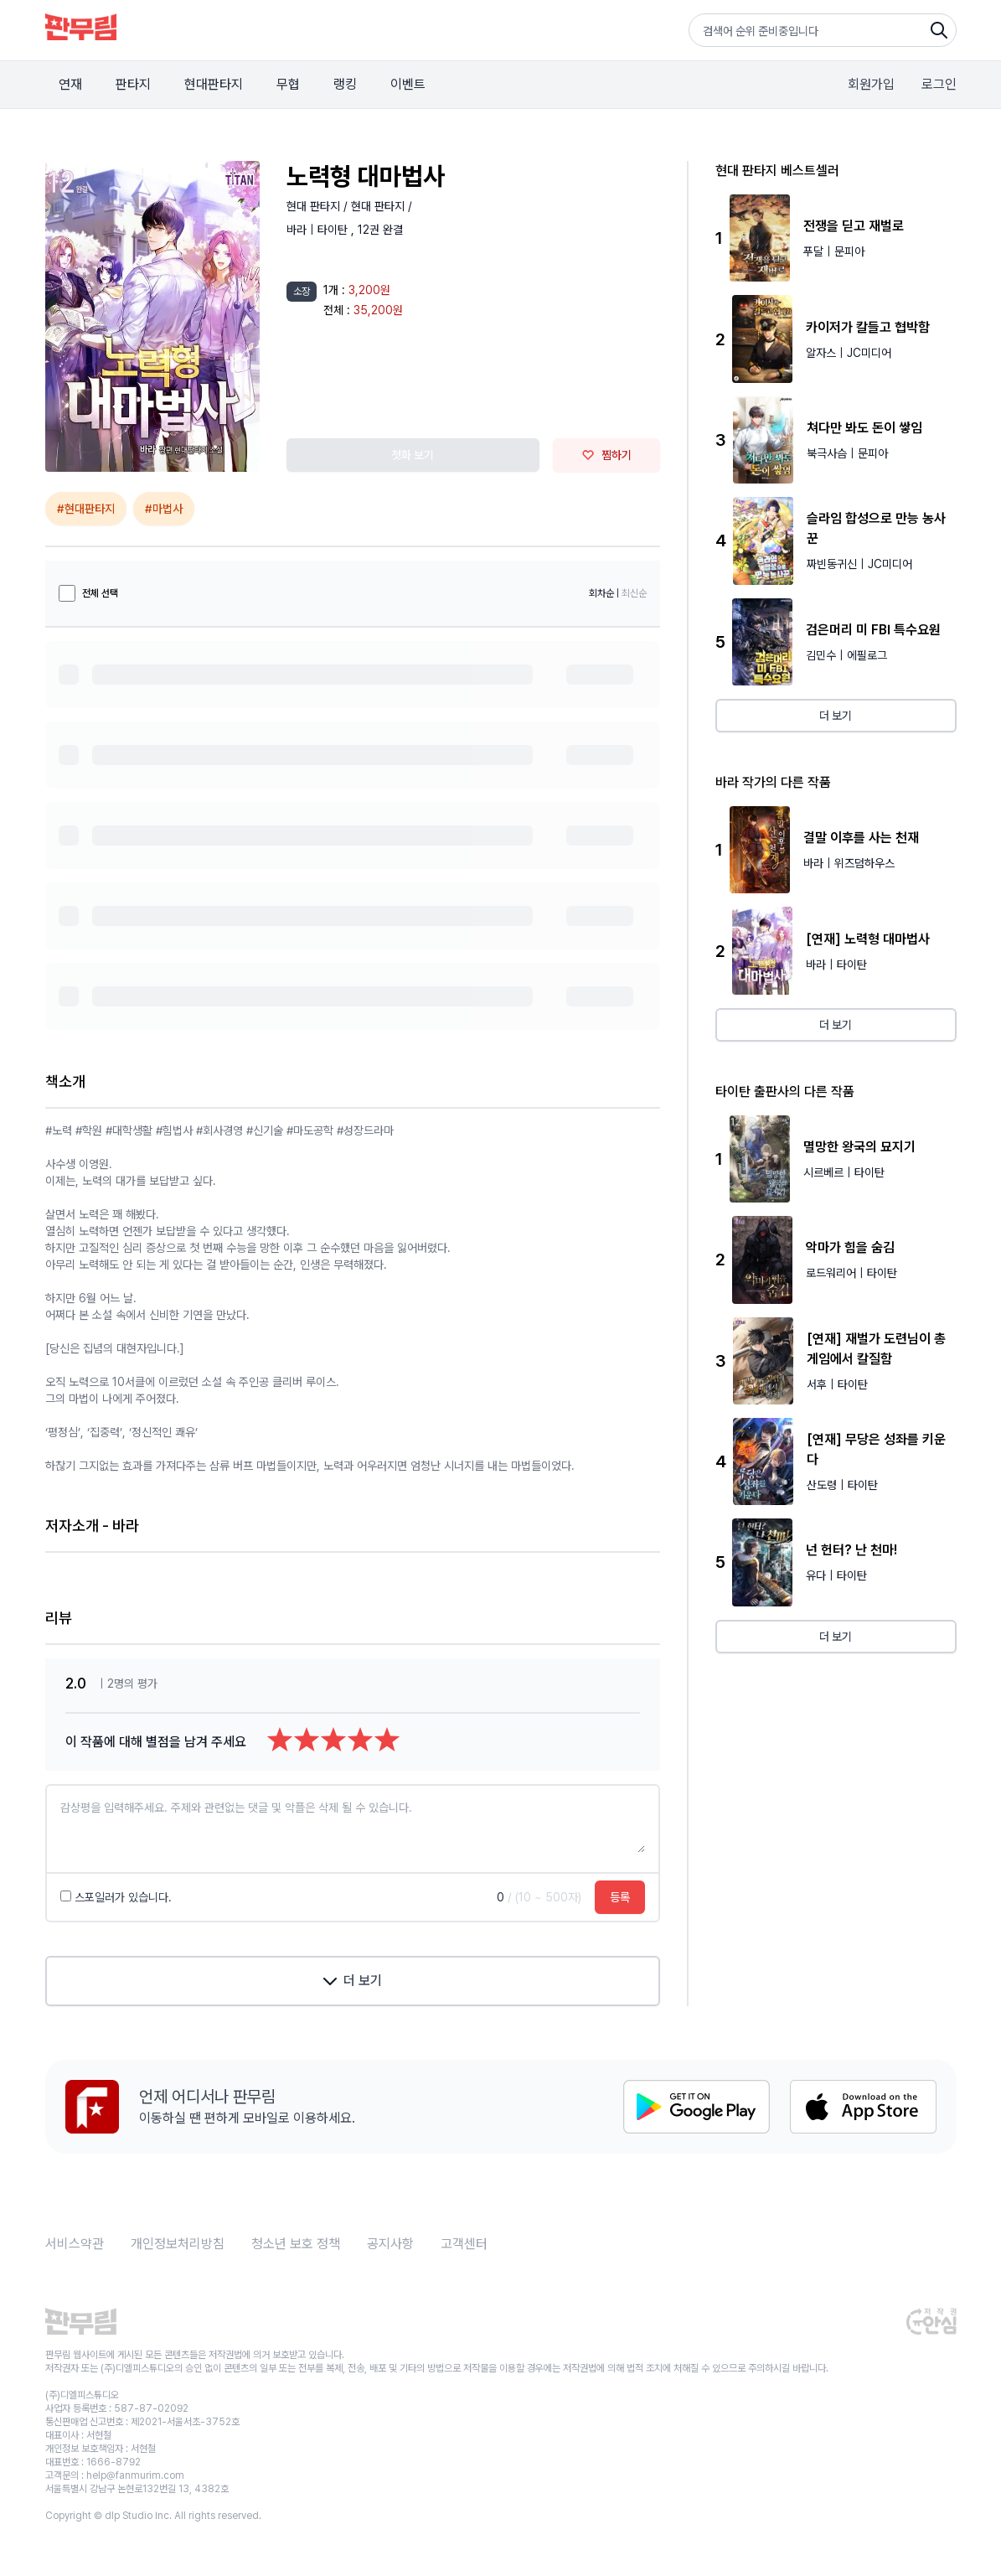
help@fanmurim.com (135, 2475)
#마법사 (164, 508)
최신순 (634, 593)
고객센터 (464, 2244)
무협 (288, 84)
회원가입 (871, 84)
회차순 (601, 593)
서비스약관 (74, 2244)
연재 (70, 84)
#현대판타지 (86, 508)
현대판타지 (213, 84)
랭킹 (345, 84)
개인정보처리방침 (177, 2244)
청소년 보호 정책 (295, 2244)
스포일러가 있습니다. (116, 1897)
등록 (620, 1897)
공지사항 (390, 2244)
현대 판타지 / (318, 206)
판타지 (133, 84)
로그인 (939, 84)
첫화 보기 (412, 455)
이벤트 (408, 84)
